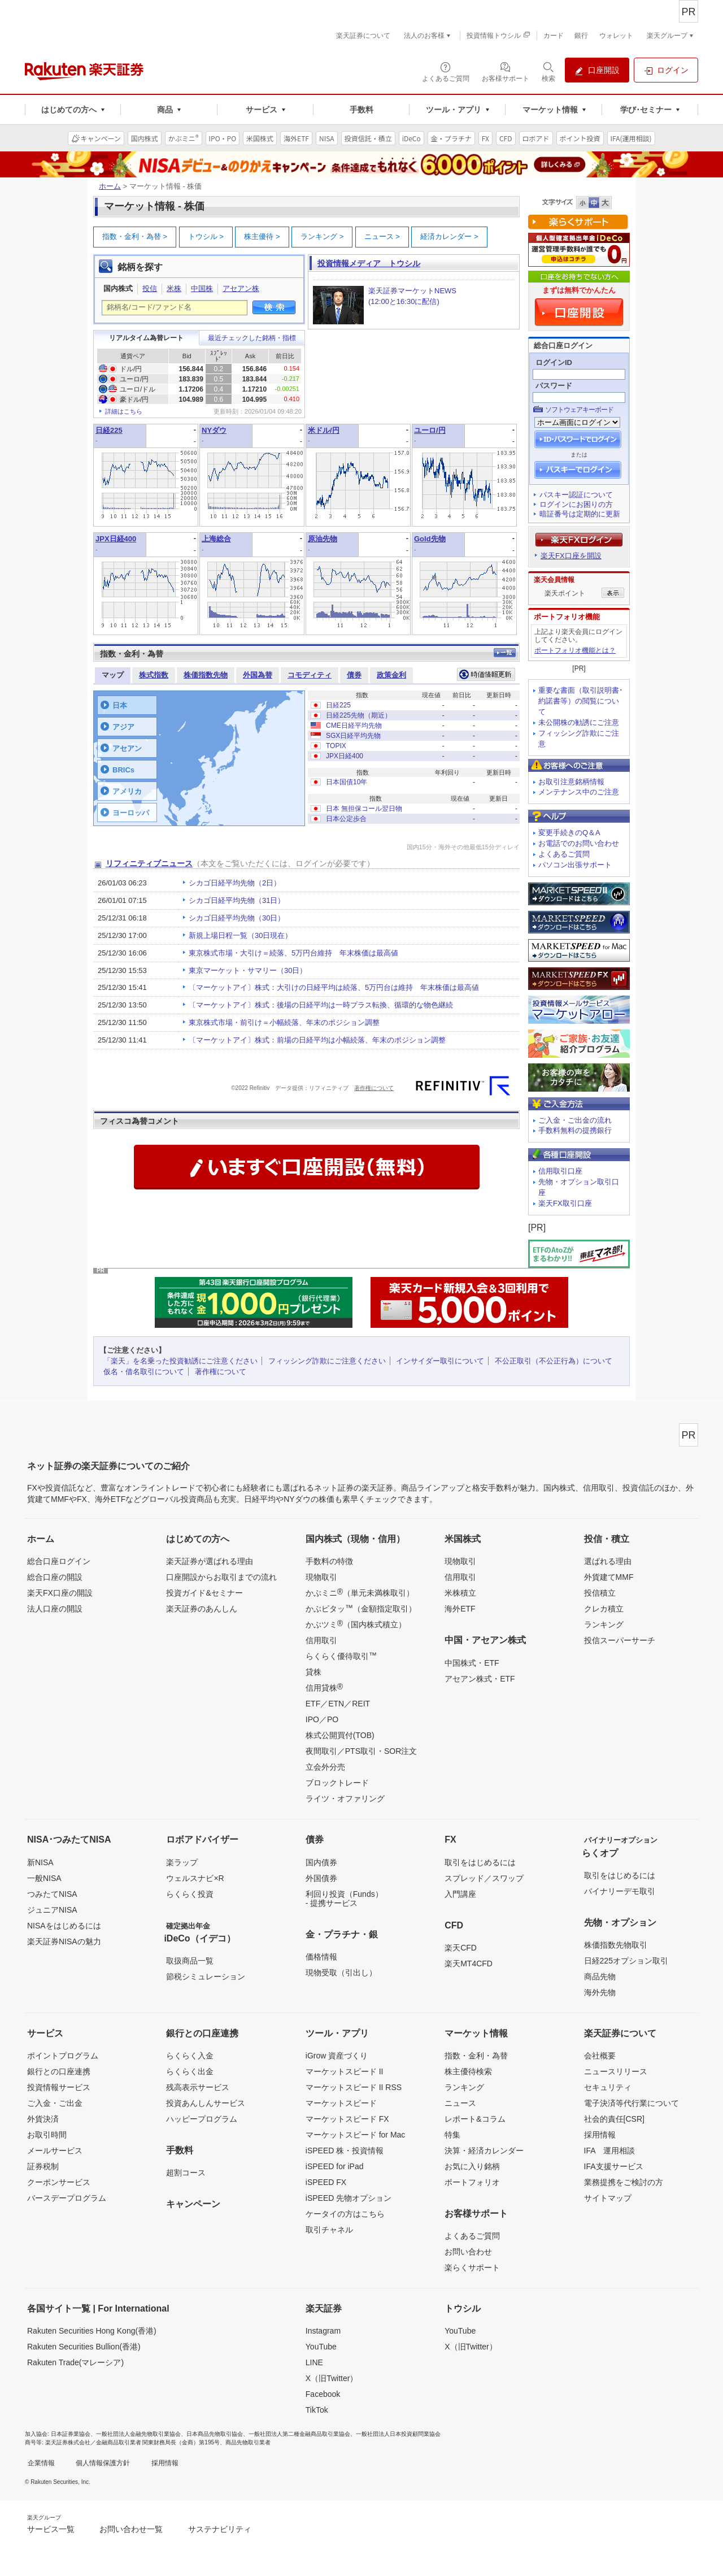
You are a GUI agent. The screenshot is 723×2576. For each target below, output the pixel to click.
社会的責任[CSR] (614, 2118)
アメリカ (127, 791)
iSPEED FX (326, 2182)
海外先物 (600, 1992)
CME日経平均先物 (354, 725)
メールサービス (54, 2150)
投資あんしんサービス (205, 2103)
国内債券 (321, 1862)
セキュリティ (607, 2087)
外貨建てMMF (609, 1577)
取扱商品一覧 (190, 1960)
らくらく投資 (190, 1894)
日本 (119, 705)
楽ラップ (182, 1862)
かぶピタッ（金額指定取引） (361, 1608)
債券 (354, 675)
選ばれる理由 (607, 1561)
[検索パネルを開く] (548, 71)
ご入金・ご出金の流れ (575, 1120)
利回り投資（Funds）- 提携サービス (344, 1898)
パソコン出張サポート (575, 865)
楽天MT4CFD (469, 1963)
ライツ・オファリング (345, 1798)
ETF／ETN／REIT (338, 1703)
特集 (452, 2134)
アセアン (127, 748)
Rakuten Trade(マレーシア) (75, 2362)
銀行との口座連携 (58, 2071)
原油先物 (322, 539)
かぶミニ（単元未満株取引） (360, 1592)
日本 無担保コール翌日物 (364, 809)
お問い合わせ (468, 2251)
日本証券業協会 (70, 2434)
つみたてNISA (52, 1894)
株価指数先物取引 (615, 1944)
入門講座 (460, 1894)
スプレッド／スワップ (484, 1878)
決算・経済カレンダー (484, 2150)
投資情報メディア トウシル (368, 263)
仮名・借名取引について (143, 1371)
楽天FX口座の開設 (60, 1592)
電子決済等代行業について (631, 2103)
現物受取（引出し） (341, 1972)
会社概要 (600, 2055)
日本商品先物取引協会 (214, 2434)
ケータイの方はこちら (345, 2213)
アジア (123, 727)
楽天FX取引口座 (565, 1203)
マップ (113, 675)
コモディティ (310, 675)
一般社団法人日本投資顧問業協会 (398, 2434)
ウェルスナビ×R (195, 1878)
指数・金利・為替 (134, 236)
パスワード (553, 385)
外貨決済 (43, 2118)
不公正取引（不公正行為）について (553, 1361)
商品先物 (600, 1976)
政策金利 (391, 675)
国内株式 (118, 288)
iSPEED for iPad (335, 2166)
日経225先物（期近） (358, 715)
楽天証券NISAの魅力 (64, 1941)
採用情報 (600, 2134)
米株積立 (460, 1592)
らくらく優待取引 (341, 1655)
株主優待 (262, 236)
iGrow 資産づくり (337, 2055)
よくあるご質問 (564, 854)
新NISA (40, 1862)
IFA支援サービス (613, 2166)
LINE (314, 2362)
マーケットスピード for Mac (356, 2134)
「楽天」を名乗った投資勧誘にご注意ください (180, 1361)
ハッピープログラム (201, 2118)
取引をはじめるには (480, 1862)
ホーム (110, 186)
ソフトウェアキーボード (579, 410)
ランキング (321, 236)
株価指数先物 (206, 675)
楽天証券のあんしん (201, 1608)
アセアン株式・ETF (480, 1678)
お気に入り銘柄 (472, 2166)
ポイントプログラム (62, 2055)
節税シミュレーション (205, 1976)
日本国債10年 (346, 782)
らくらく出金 (190, 2071)
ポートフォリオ (472, 2182)
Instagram (323, 2330)
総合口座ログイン (58, 1561)
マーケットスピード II (345, 2071)
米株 (174, 288)
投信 (149, 288)
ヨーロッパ (130, 813)
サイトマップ (607, 2198)
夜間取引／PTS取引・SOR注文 (361, 1751)
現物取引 (321, 1577)
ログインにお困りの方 (576, 504)
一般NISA (44, 1878)
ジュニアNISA (52, 1909)
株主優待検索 (468, 2071)
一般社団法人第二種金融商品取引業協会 (299, 2434)
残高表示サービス (197, 2087)
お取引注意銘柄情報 (571, 781)
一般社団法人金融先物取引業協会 (138, 2434)
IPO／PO (322, 1719)
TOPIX (336, 746)
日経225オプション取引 (626, 1960)
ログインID (553, 362)
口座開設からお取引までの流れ (221, 1577)
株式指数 (153, 675)
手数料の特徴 (329, 1561)
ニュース (382, 236)
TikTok (317, 2409)
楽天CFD (461, 1947)
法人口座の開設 (54, 1608)
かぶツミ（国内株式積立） (356, 1624)
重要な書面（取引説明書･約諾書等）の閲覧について (580, 701)
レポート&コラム (475, 2118)
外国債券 (321, 1878)
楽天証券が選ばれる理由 (209, 1561)
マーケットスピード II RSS (354, 2087)
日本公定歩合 (346, 819)
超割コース (186, 2172)
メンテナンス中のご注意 (578, 792)
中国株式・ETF (472, 1662)
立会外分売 (325, 1766)
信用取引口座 (560, 1171)
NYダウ (214, 430)
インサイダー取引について (440, 1361)
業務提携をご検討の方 (623, 2182)
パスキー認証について (576, 494)
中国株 (202, 288)
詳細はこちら (123, 411)
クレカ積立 (604, 1608)
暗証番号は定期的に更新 (579, 514)
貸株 (313, 1671)
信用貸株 (324, 1687)
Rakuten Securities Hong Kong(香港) (91, 2330)
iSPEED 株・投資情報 (345, 2150)
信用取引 (321, 1640)
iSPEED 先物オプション (348, 2198)
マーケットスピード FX (347, 2118)
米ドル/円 (323, 430)
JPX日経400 (115, 539)
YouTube (321, 2346)
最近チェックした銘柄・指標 (252, 338)
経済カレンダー (449, 236)
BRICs (123, 770)
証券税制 (43, 2166)
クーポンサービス (58, 2182)
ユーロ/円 (430, 430)
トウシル (206, 236)
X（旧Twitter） (332, 2378)
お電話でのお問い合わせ (578, 843)
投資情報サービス (58, 2087)
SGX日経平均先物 (353, 736)
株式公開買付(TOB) (340, 1735)
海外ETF (460, 1608)
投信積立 (600, 1592)
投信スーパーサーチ (619, 1640)
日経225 (109, 430)
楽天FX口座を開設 (571, 555)
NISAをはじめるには (64, 1925)
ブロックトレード (337, 1782)
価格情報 (321, 1956)
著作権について (374, 1088)
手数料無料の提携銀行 (575, 1130)
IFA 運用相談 (609, 2150)
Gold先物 (430, 539)
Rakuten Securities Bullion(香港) (84, 2346)
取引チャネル (329, 2229)
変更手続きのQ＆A (569, 832)
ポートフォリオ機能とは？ (575, 650)
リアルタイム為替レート (146, 338)
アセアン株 (241, 288)
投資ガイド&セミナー (204, 1592)
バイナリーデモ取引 (619, 1891)
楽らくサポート (472, 2267)
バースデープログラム (66, 2198)
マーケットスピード (341, 2103)
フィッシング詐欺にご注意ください (327, 1361)
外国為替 (257, 675)
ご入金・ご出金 (54, 2103)
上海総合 (216, 539)
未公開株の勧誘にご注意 (578, 722)
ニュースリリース (615, 2071)
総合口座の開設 (54, 1577)
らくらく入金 (190, 2055)
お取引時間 (47, 2134)
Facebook (323, 2394)
